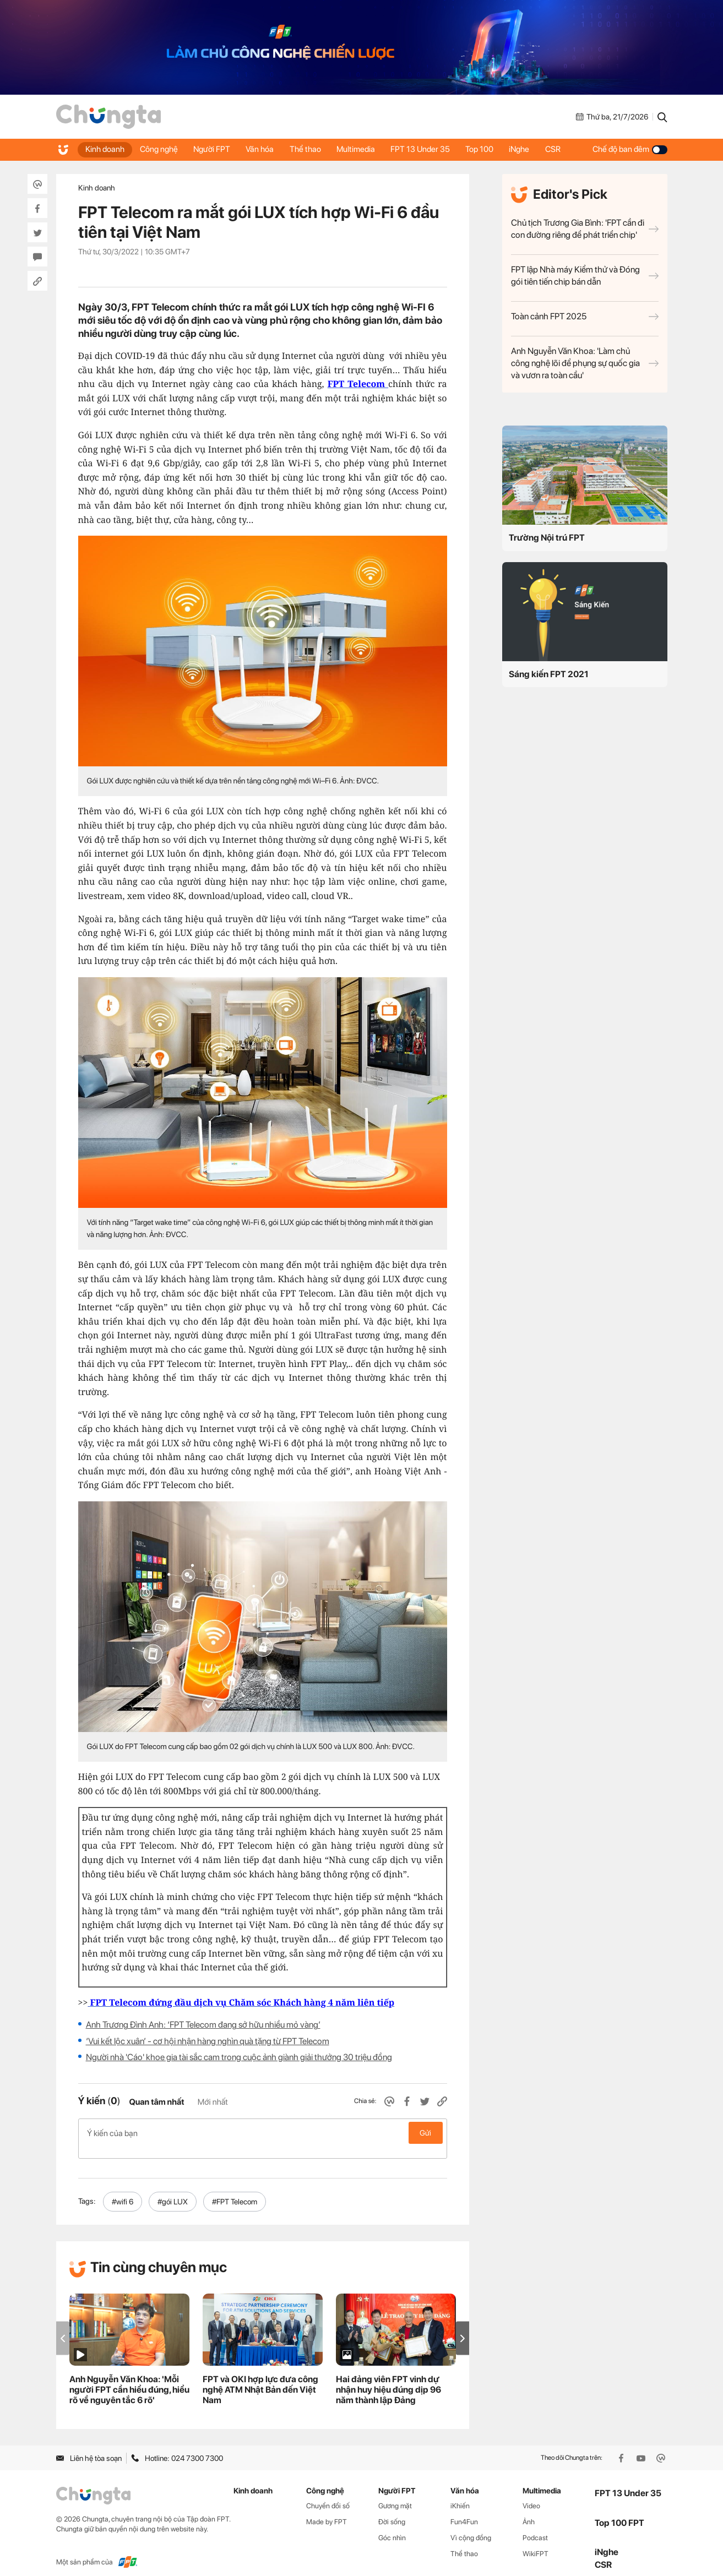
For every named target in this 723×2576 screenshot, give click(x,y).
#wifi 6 (122, 2190)
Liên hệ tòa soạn (89, 2446)
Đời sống (391, 2510)
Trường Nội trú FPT (547, 537)
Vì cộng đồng (470, 2526)
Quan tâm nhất (156, 2102)
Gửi (425, 2132)
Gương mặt (395, 2494)
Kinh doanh (105, 149)
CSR (562, 149)
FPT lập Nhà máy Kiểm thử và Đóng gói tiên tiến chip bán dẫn (585, 275)
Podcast (535, 2526)
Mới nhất (213, 2102)
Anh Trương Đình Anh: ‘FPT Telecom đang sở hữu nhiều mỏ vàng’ (203, 2024)
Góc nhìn (392, 2526)
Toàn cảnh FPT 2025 (585, 316)
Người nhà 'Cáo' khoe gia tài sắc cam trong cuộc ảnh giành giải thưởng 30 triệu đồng (239, 2057)
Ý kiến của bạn (263, 2133)
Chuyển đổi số (328, 2494)
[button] (462, 2326)
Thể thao (309, 149)
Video (531, 2494)
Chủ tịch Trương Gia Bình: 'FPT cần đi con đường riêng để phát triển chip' (585, 228)
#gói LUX (172, 2190)
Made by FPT (326, 2510)
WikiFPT (535, 2542)
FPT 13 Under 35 (426, 149)
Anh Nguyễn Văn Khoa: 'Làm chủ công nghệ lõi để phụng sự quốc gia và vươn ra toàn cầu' (585, 363)
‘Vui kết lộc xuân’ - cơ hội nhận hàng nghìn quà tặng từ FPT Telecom (207, 2041)
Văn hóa (263, 149)
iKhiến (460, 2494)
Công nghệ (161, 149)
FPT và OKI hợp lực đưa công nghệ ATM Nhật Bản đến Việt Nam (260, 2378)
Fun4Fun (464, 2510)
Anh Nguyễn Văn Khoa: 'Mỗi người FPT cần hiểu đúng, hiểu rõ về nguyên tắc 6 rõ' (129, 2378)
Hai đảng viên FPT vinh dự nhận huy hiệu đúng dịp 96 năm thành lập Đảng (388, 2378)
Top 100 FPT (619, 2511)
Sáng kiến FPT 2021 (549, 674)
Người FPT (214, 149)
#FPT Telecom (234, 2190)
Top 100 (487, 149)
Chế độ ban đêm (629, 149)
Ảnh (529, 2510)
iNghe (528, 149)
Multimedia (361, 149)
